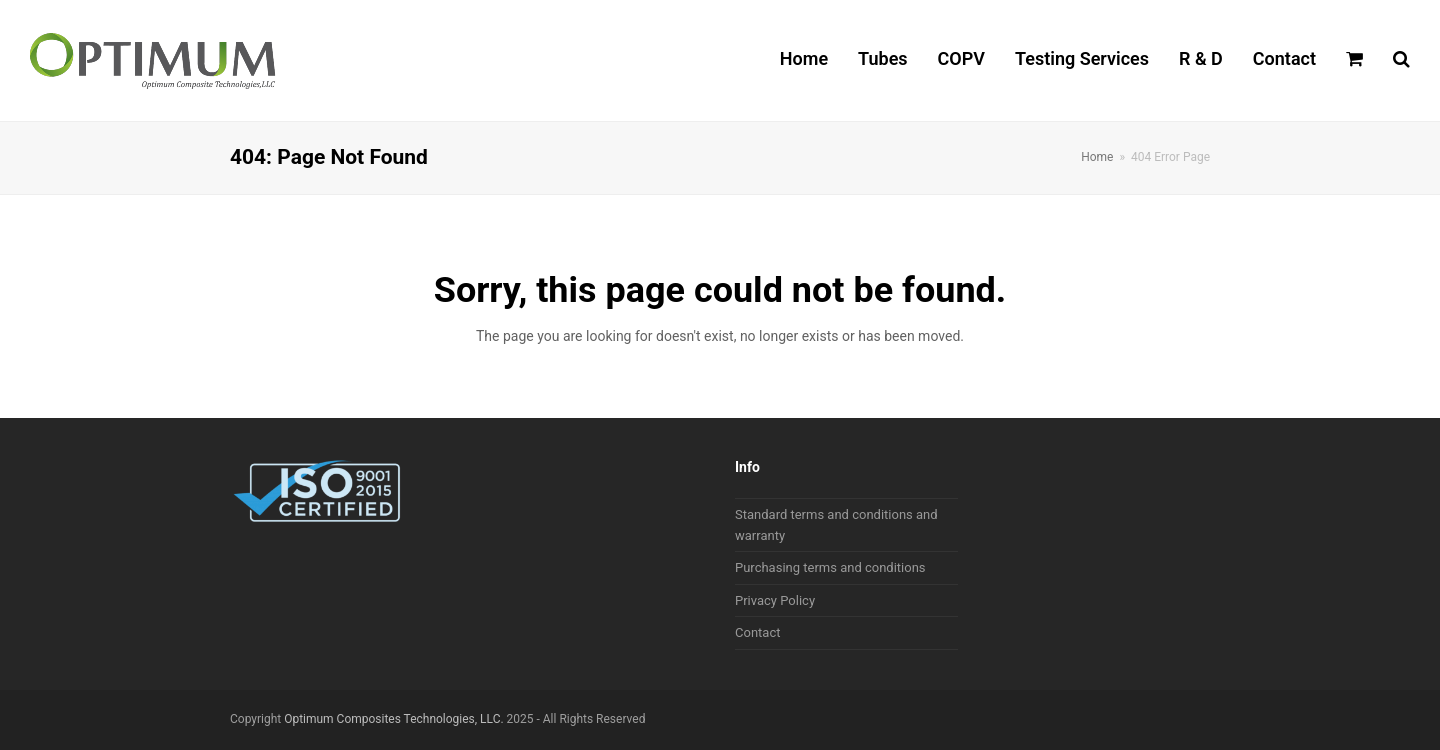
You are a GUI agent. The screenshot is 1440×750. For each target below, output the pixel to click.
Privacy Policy (775, 600)
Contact (757, 632)
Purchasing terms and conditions (830, 567)
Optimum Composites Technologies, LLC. (393, 719)
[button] (1354, 61)
